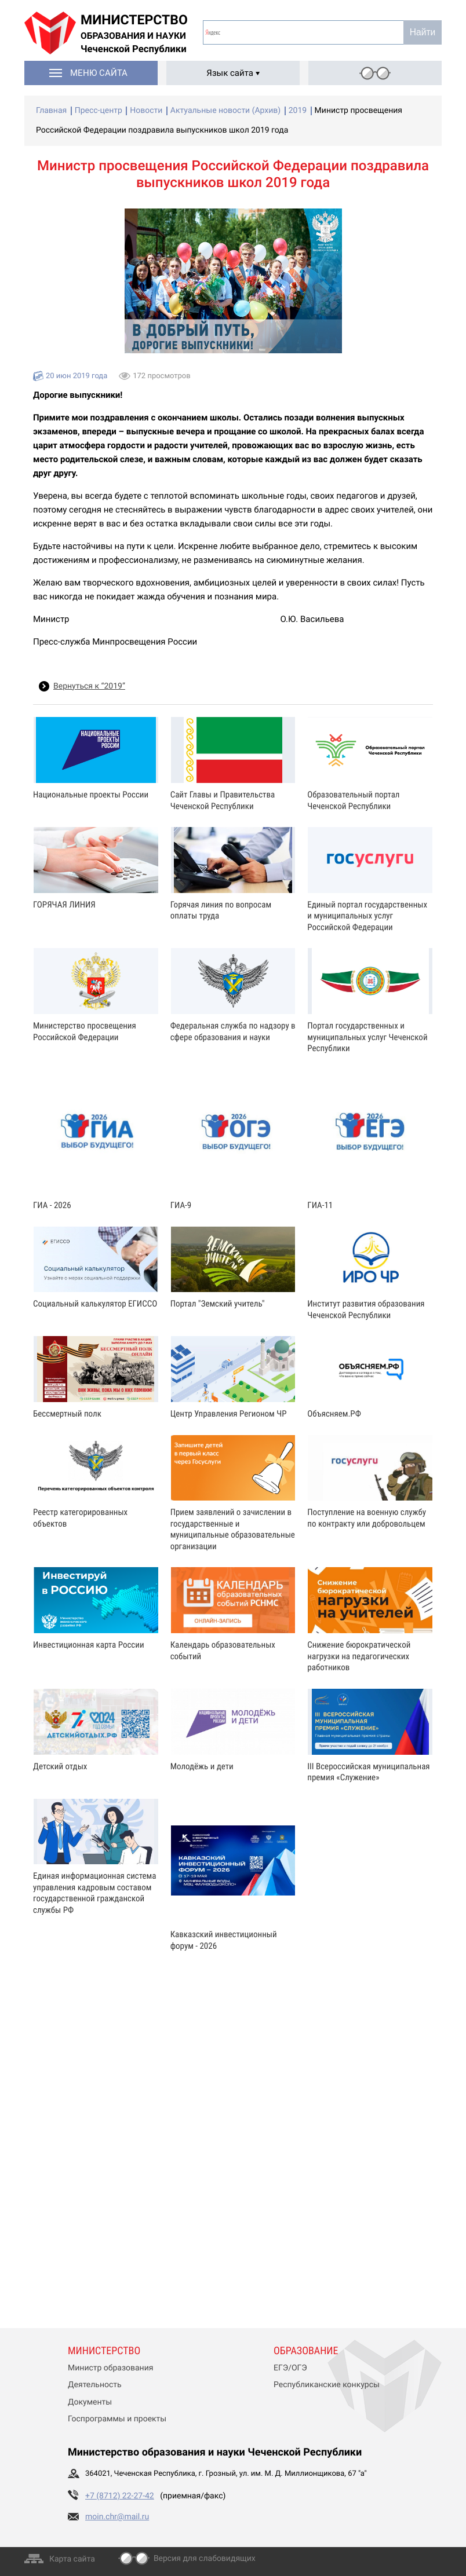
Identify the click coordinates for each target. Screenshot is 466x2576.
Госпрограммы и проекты (117, 2419)
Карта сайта (72, 2559)
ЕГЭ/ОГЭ (290, 2368)
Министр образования (110, 2368)
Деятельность (95, 2385)
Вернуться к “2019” (89, 686)
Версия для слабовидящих (205, 2558)
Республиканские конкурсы (327, 2385)
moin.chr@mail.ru (117, 2517)
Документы (90, 2402)
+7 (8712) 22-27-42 (119, 2496)
